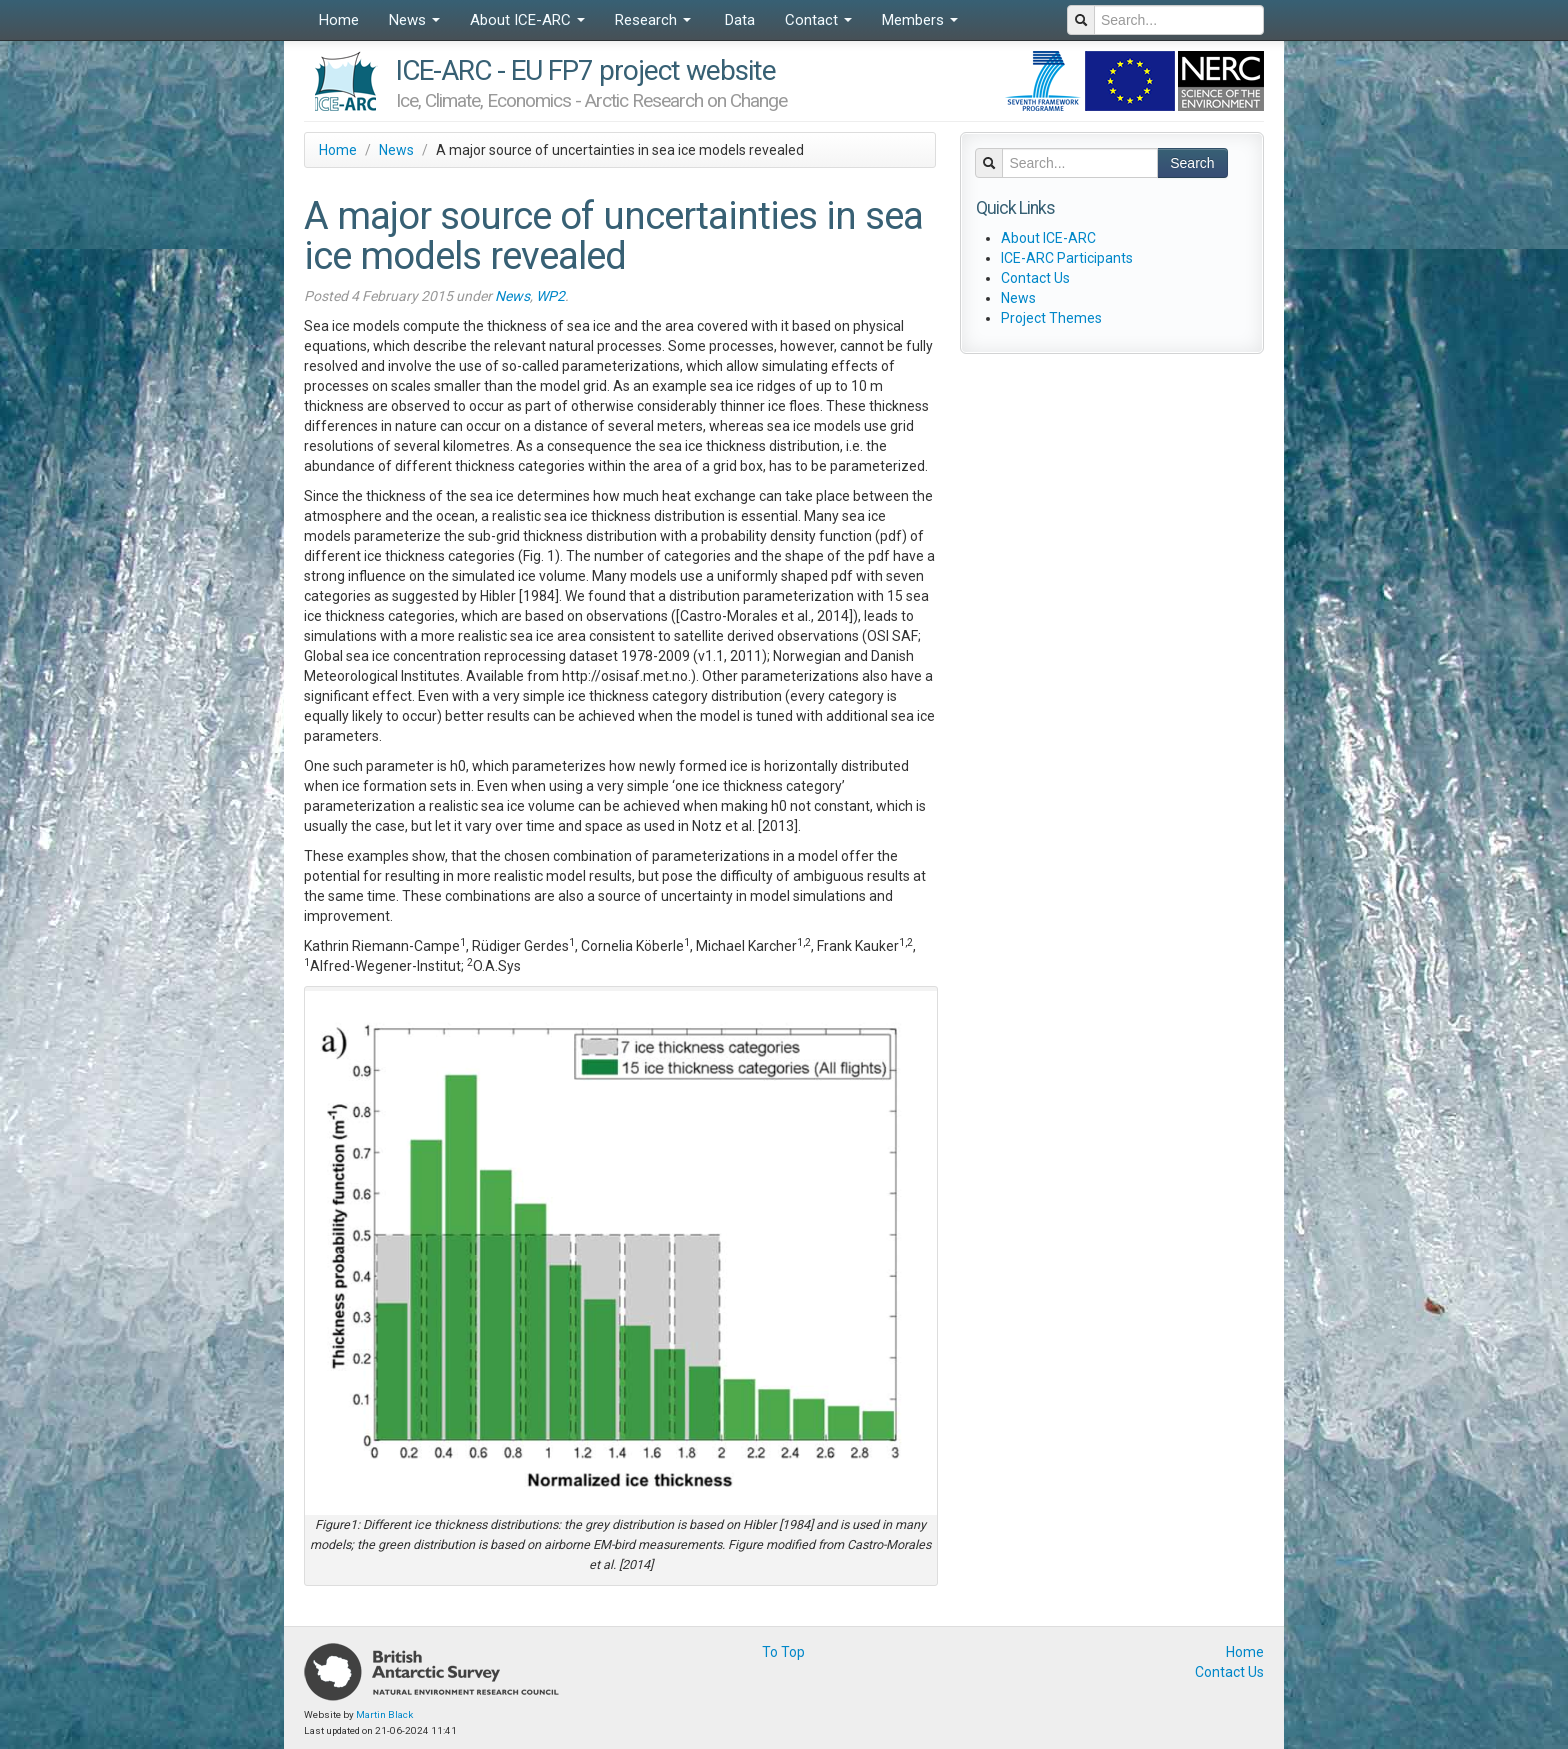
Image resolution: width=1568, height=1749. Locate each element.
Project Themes (1051, 318)
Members (920, 20)
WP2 (550, 296)
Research (653, 20)
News (414, 20)
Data (738, 20)
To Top (783, 1652)
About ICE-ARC (527, 20)
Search (1192, 163)
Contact (818, 20)
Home (339, 20)
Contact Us (1035, 278)
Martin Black (384, 1714)
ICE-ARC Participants (1067, 258)
